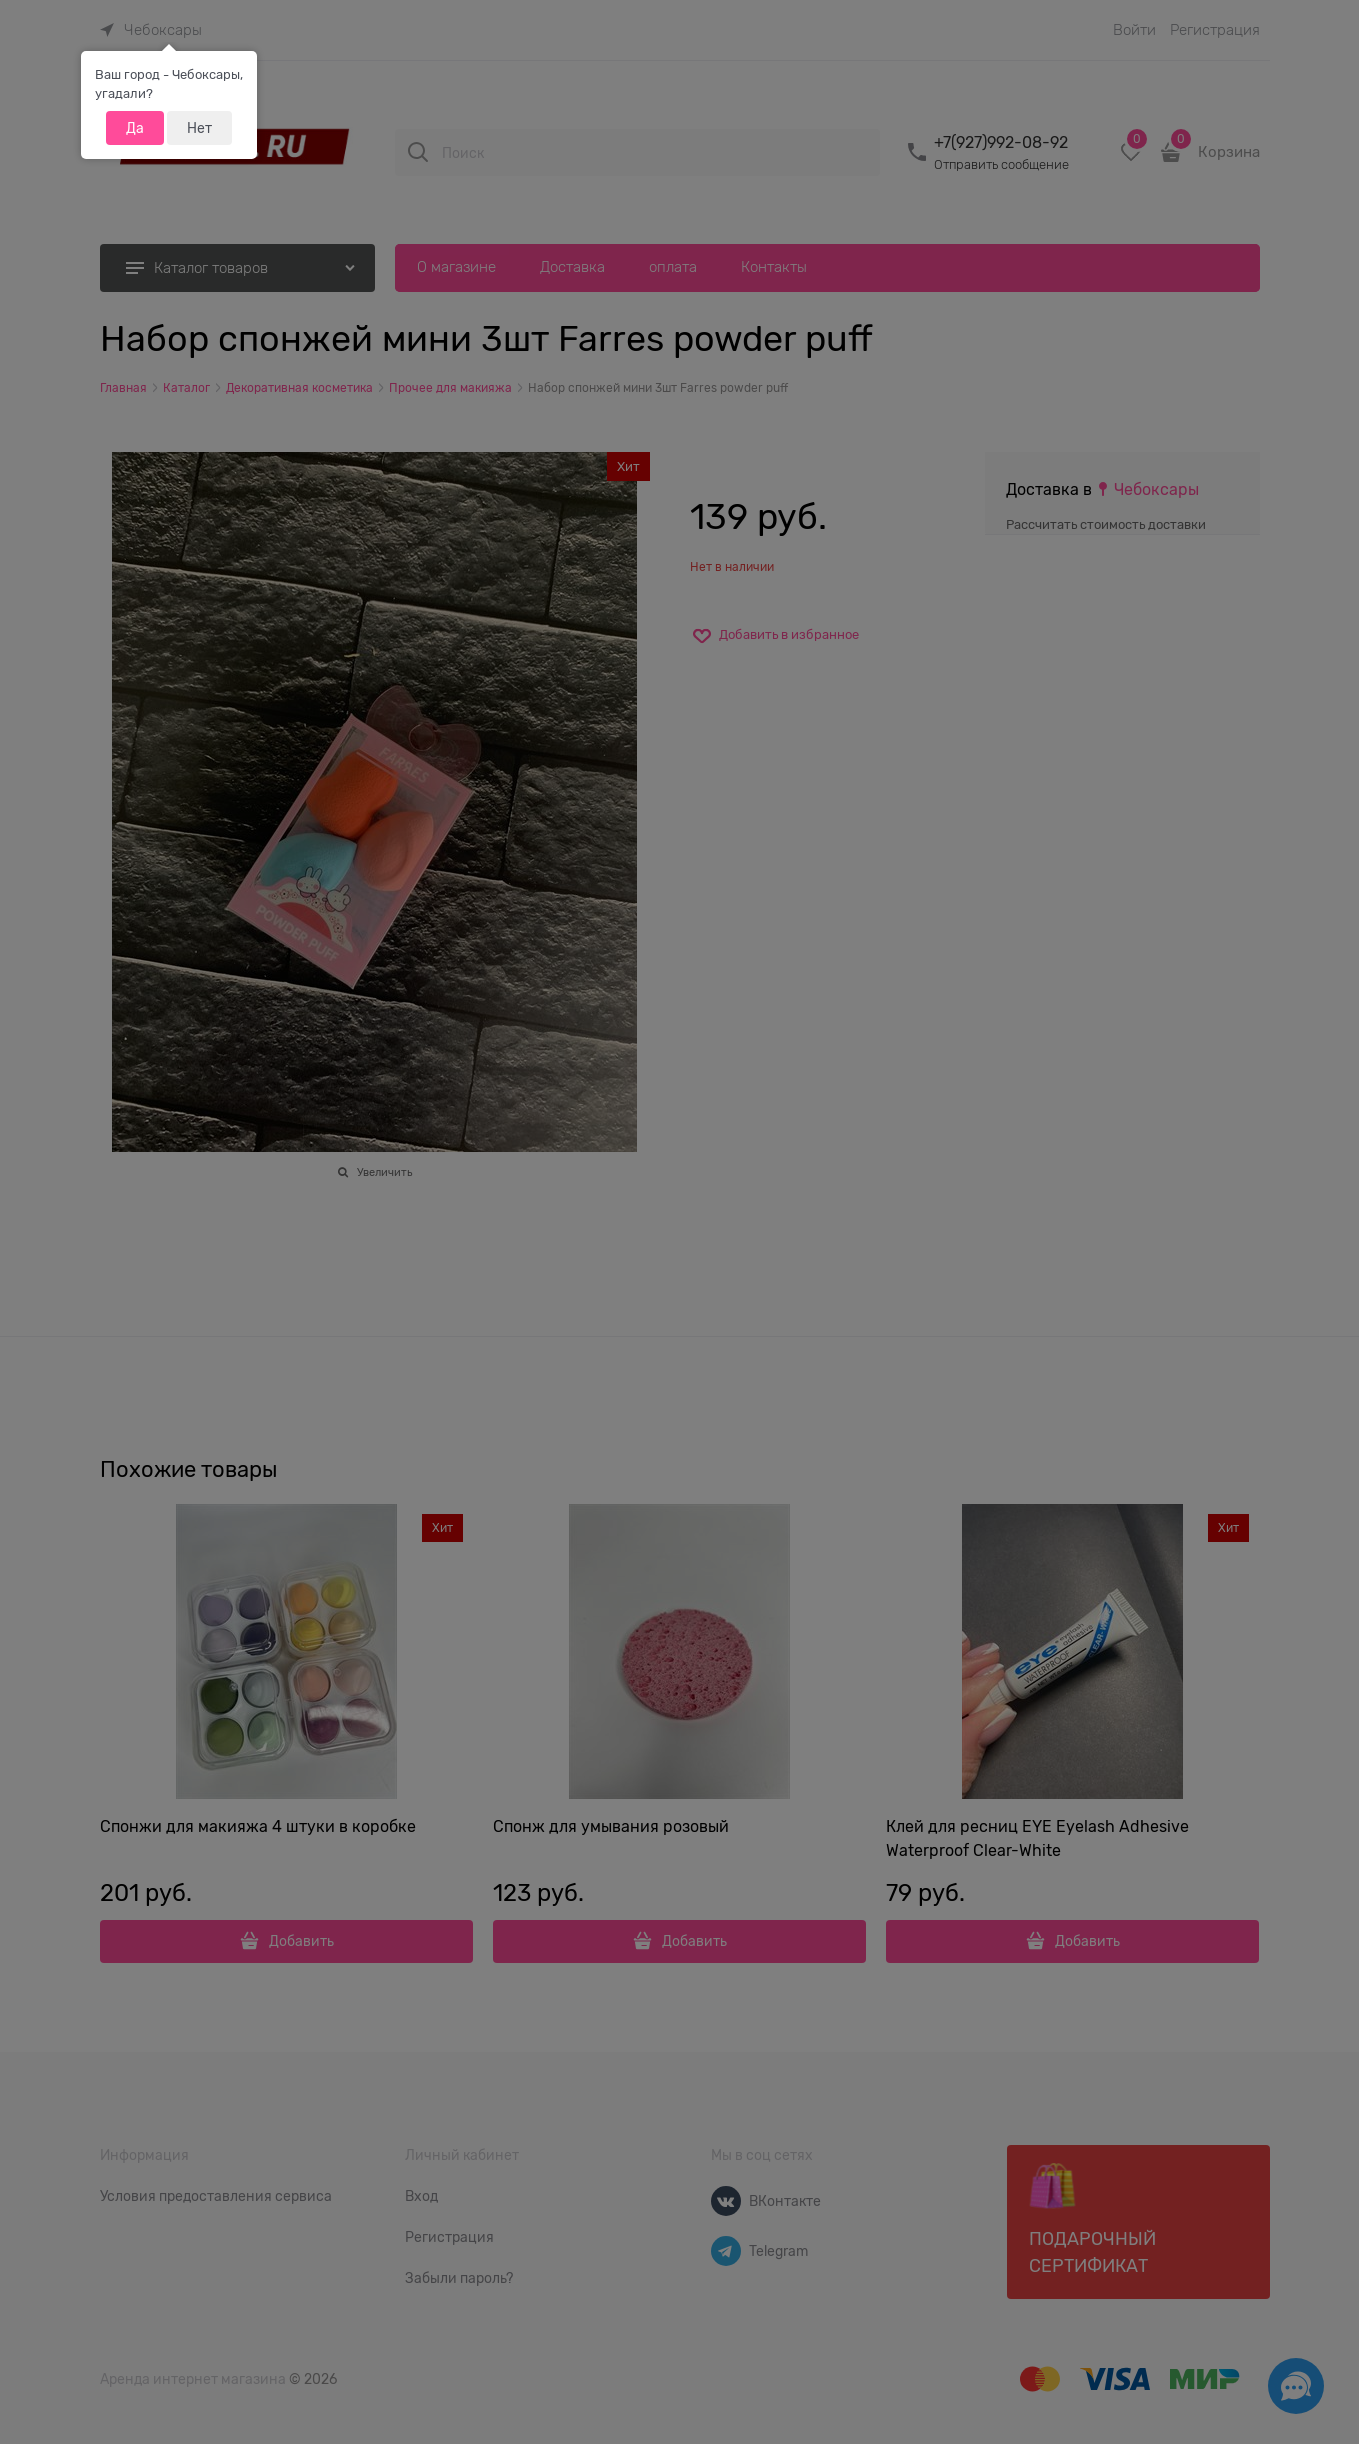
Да (135, 128)
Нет (199, 128)
